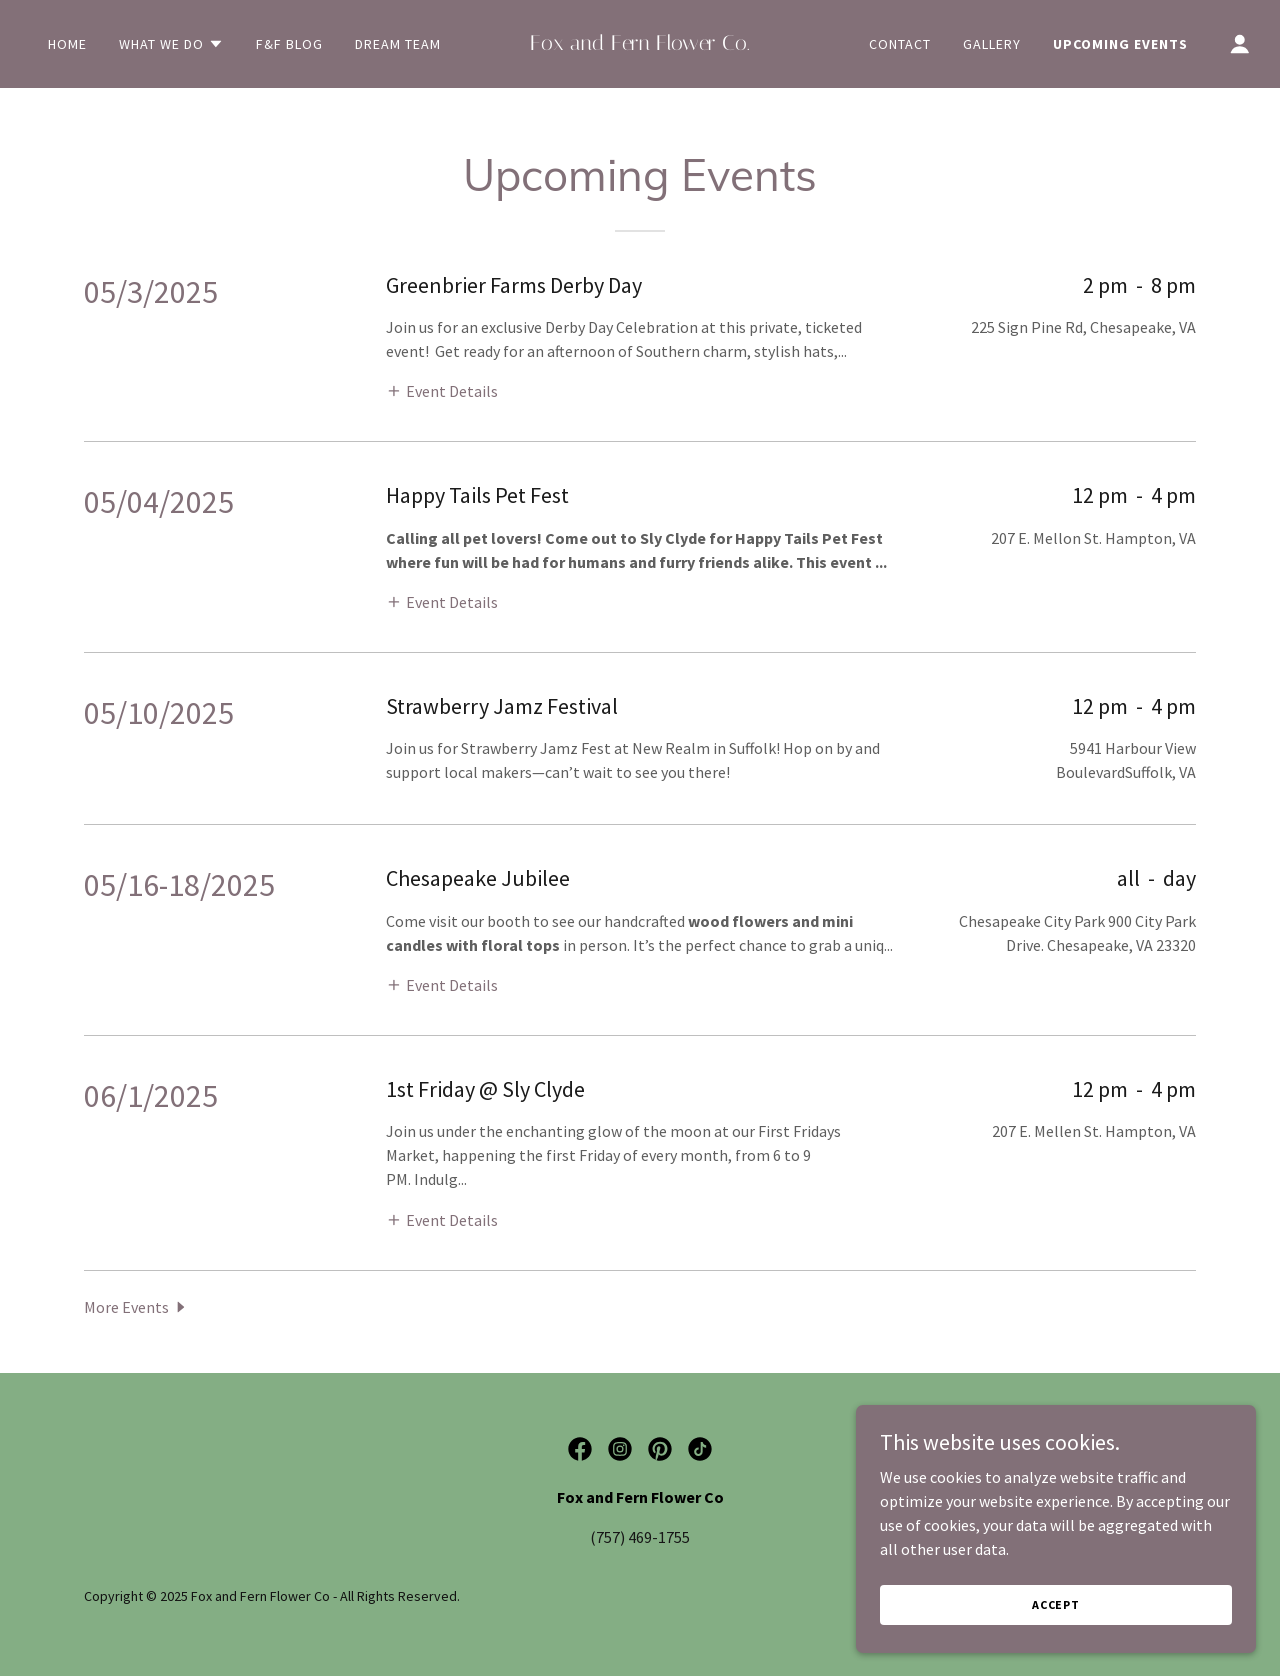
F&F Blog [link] (289, 44)
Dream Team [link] (398, 44)
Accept (1056, 1604)
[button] (171, 44)
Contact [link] (900, 44)
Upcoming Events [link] (1120, 44)
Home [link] (67, 44)
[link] (640, 44)
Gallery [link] (992, 44)
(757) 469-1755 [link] (640, 1537)
